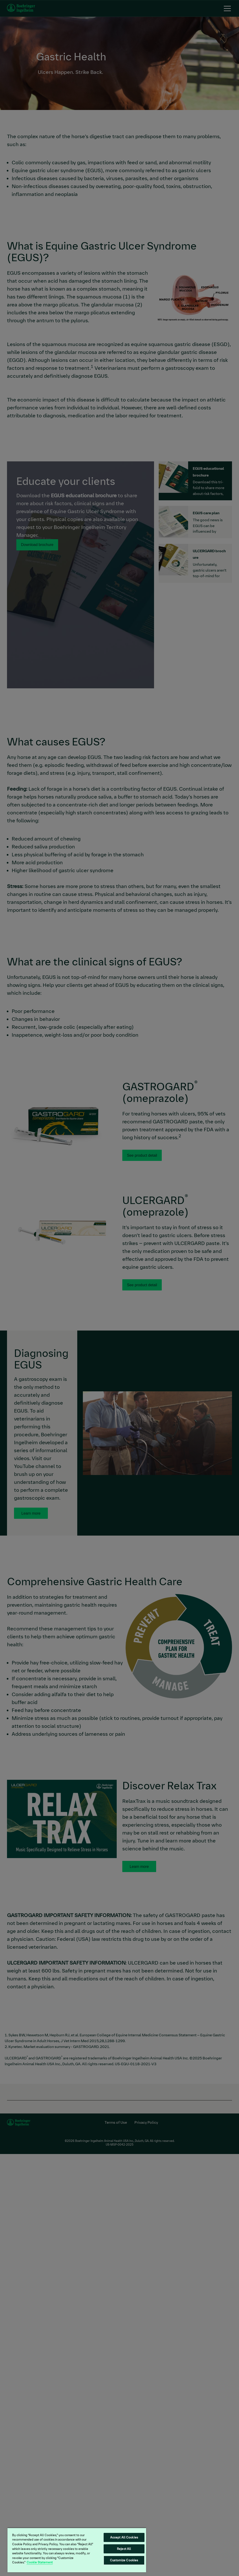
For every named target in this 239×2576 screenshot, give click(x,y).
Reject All (124, 2549)
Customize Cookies (124, 2560)
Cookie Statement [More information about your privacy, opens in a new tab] (40, 2562)
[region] (76, 2550)
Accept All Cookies (124, 2537)
